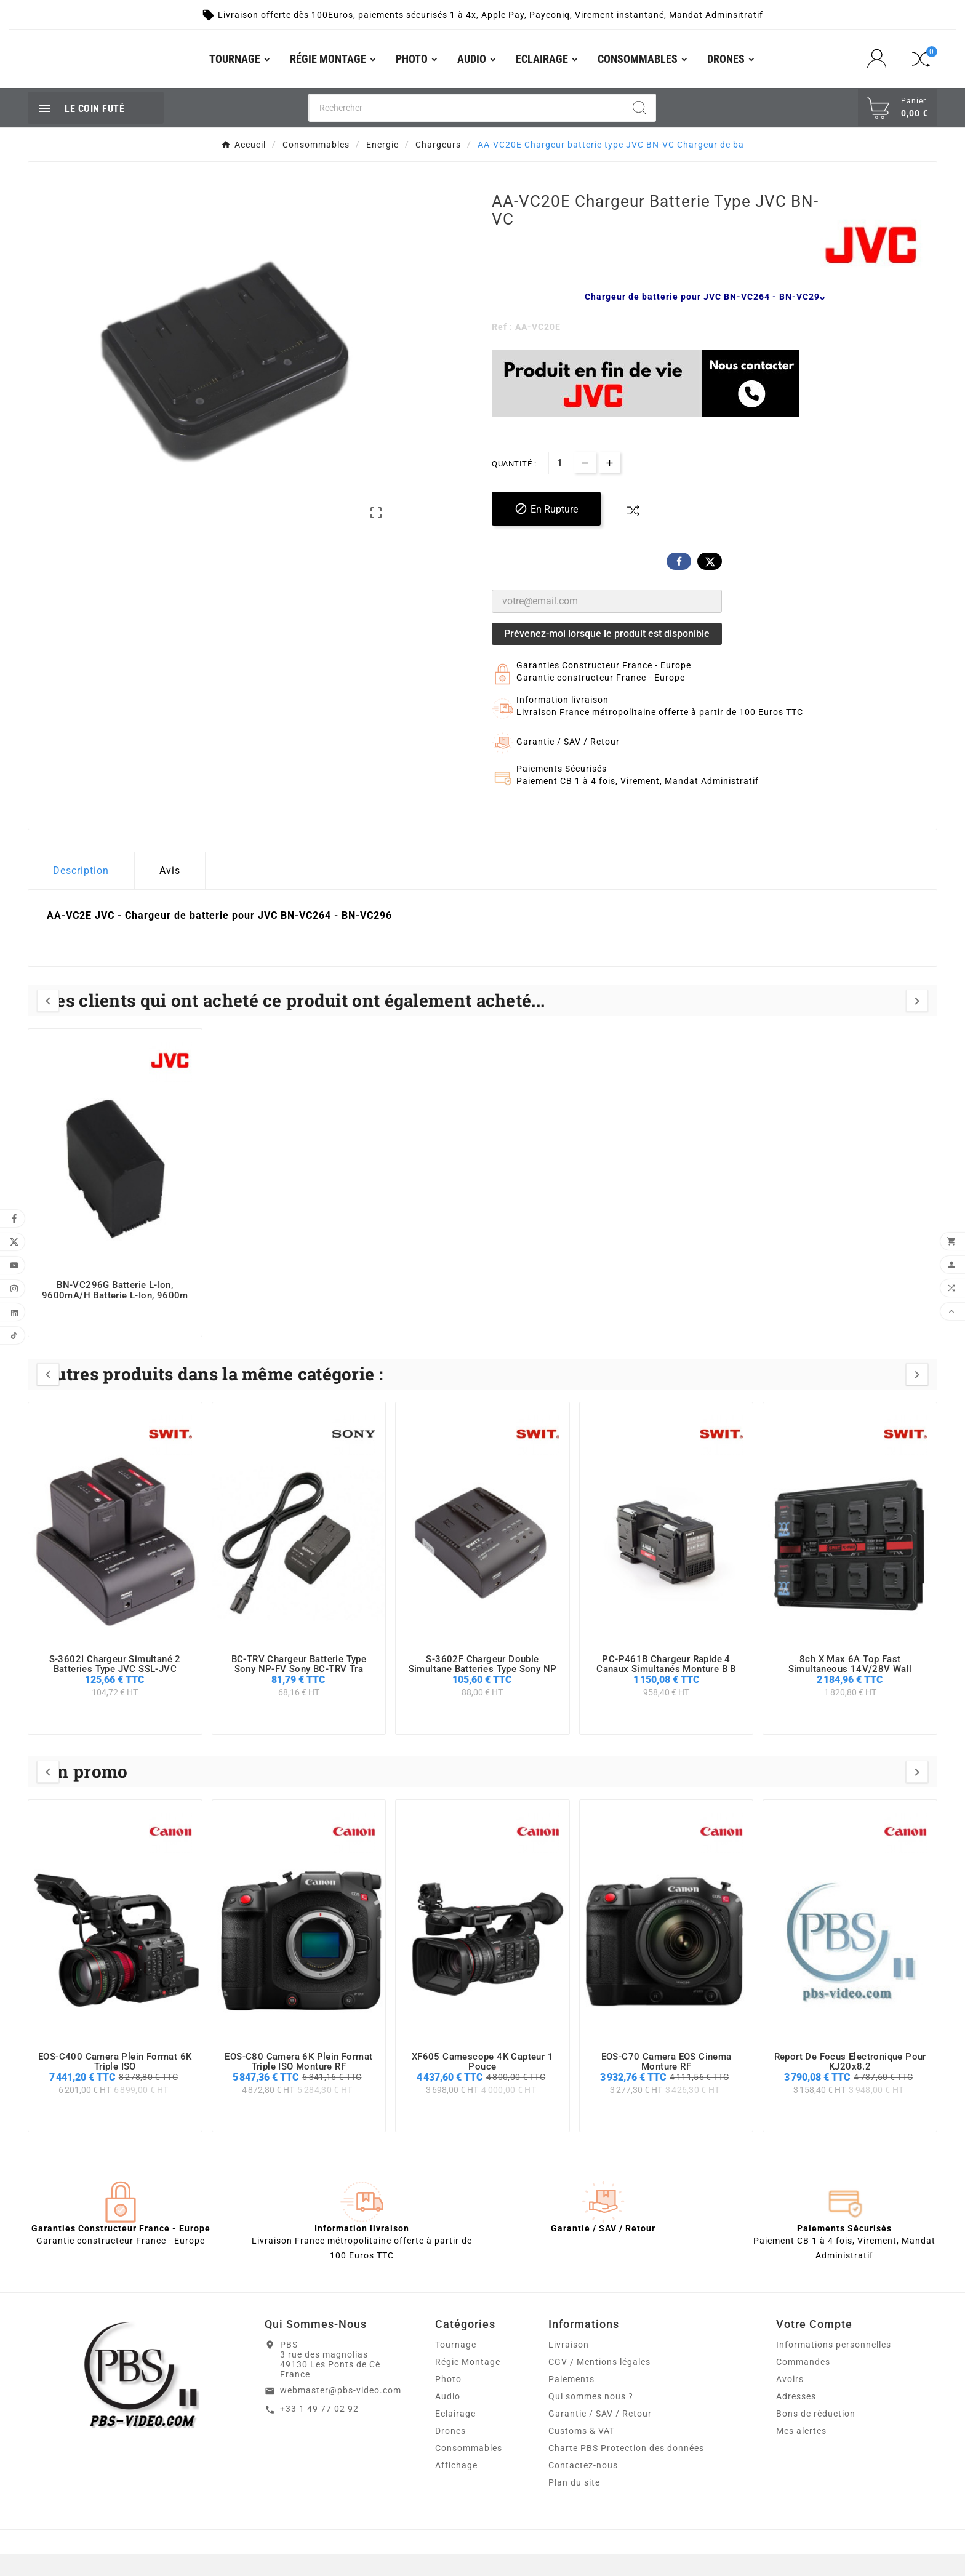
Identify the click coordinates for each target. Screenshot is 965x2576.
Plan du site (574, 2504)
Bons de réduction (815, 2435)
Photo (448, 2401)
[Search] (639, 129)
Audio (447, 2418)
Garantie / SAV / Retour (600, 2435)
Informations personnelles (833, 2366)
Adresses (796, 2418)
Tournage (455, 2366)
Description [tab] (81, 892)
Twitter (709, 582)
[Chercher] (467, 129)
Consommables (468, 2469)
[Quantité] (559, 484)
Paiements (571, 2401)
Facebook (679, 582)
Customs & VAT (581, 2452)
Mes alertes (801, 2452)
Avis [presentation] (169, 892)
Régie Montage (467, 2383)
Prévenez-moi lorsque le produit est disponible (607, 655)
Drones (450, 2452)
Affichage (456, 2487)
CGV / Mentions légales (599, 2383)
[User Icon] (880, 69)
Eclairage (455, 2435)
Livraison (568, 2366)
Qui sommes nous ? (590, 2418)
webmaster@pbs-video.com (340, 2412)
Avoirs (790, 2401)
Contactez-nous (583, 2487)
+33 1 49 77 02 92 (319, 2430)
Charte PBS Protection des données (626, 2469)
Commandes (803, 2383)
